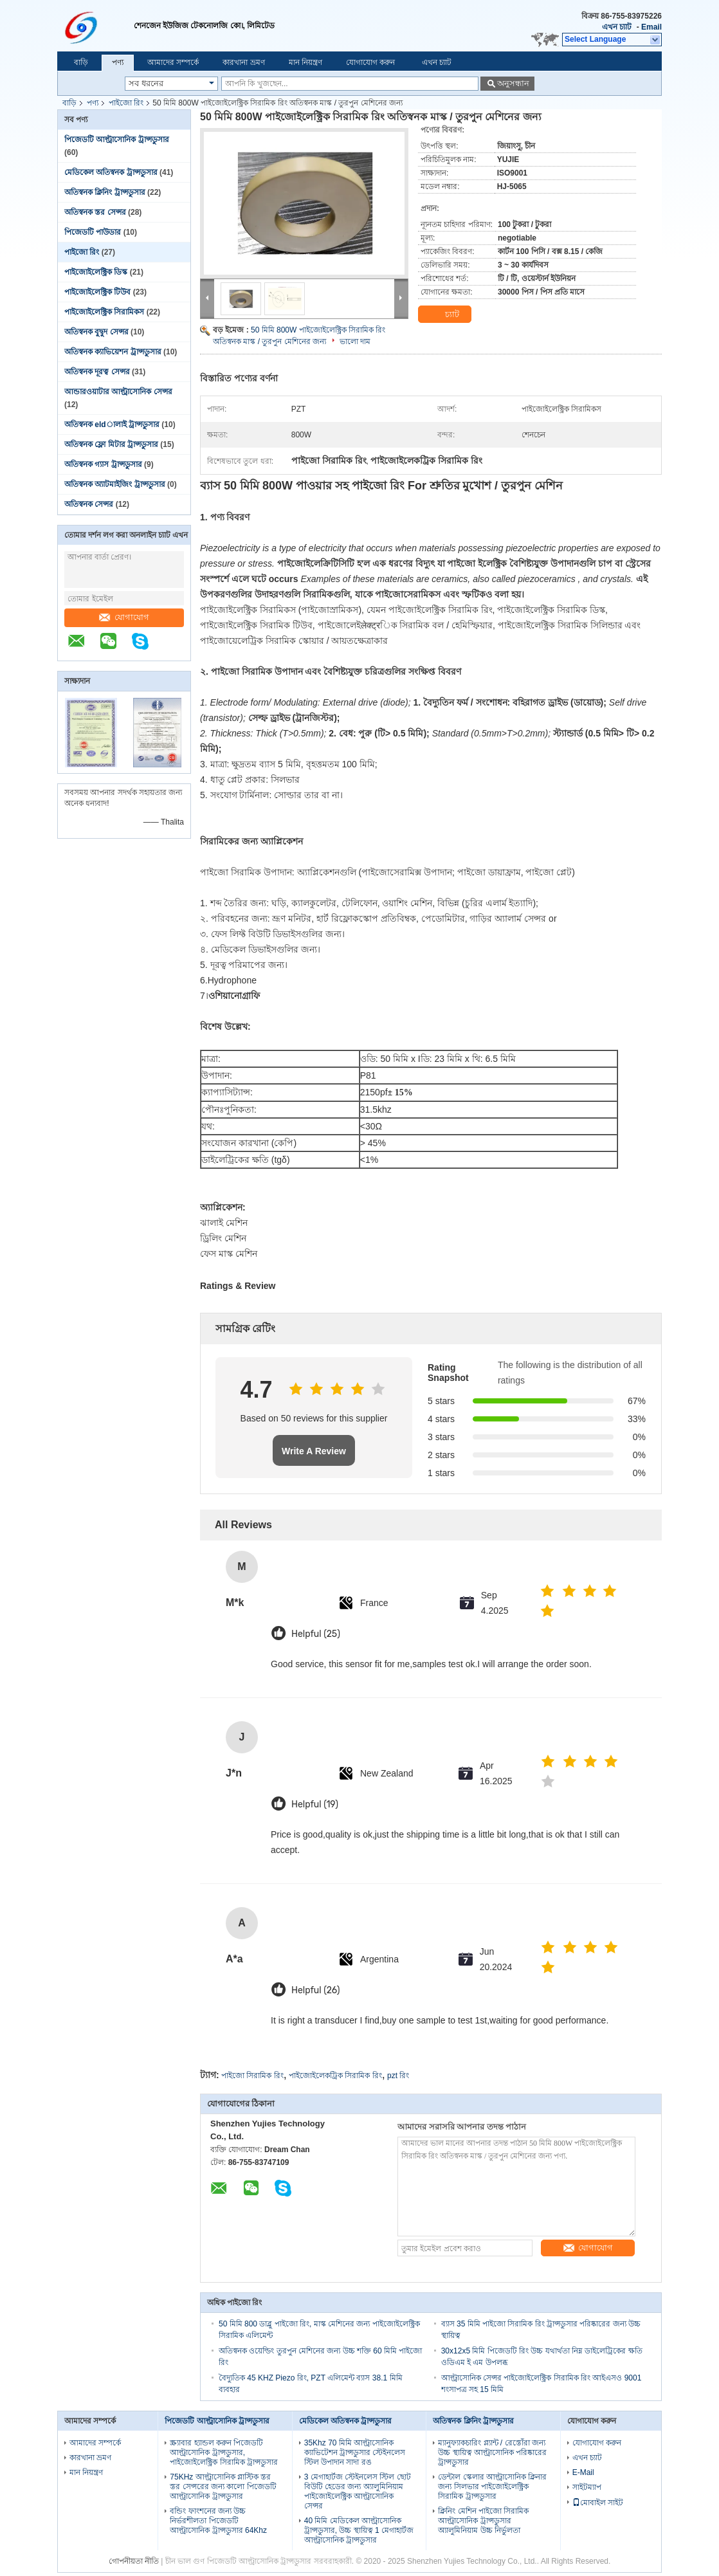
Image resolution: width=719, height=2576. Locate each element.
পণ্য (117, 62)
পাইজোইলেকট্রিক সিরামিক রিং (335, 2075)
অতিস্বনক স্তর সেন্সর (95, 212)
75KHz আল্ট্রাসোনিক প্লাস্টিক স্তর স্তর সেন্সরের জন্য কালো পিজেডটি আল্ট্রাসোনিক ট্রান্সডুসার (223, 2486)
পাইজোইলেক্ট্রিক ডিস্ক (95, 272)
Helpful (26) (315, 1990)
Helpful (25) (315, 1634)
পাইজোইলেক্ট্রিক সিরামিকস (104, 311)
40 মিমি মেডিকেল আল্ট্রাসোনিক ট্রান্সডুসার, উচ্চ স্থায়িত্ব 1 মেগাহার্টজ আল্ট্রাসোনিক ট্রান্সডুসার (359, 2530)
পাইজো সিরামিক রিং (252, 2075)
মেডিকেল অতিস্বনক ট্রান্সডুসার (111, 172)
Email (651, 27)
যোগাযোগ (124, 617)
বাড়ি (81, 62)
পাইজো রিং (126, 102)
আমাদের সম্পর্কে (173, 62)
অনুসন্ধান (513, 83)
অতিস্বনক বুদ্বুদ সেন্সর (96, 331)
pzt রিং (398, 2075)
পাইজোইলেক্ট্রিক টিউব (97, 292)
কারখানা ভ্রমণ (243, 62)
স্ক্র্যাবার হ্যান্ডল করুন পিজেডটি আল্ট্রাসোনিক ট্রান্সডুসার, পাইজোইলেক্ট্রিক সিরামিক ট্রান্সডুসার (224, 2452)
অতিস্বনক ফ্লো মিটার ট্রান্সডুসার (111, 444)
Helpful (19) (314, 1804)
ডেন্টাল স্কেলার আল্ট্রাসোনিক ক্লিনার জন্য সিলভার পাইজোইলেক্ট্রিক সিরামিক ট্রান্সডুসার (492, 2486)
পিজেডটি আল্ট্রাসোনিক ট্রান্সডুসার (116, 139)
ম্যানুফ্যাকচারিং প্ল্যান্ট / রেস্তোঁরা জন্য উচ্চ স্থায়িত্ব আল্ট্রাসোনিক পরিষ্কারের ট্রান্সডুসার (492, 2452)
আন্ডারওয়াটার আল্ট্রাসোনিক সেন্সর (118, 391)
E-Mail (583, 2472)
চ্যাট (444, 314)
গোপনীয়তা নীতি (134, 2561)
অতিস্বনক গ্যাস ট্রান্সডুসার (103, 464)
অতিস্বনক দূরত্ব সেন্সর (97, 371)
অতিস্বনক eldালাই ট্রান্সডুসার (111, 424)
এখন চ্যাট (617, 27)
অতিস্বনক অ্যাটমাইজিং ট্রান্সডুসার (114, 484)
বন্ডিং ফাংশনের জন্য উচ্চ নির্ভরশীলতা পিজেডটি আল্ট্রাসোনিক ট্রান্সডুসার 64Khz (218, 2521)
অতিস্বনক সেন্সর (88, 504)
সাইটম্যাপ (586, 2487)
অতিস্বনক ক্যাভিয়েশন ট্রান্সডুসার (112, 351)
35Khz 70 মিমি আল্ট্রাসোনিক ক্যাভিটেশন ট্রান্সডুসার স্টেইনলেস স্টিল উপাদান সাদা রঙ (355, 2452)
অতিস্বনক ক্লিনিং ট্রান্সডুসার (104, 192)
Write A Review (314, 1451)
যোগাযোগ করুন (370, 62)
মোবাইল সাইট (597, 2502)
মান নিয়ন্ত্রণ (305, 62)
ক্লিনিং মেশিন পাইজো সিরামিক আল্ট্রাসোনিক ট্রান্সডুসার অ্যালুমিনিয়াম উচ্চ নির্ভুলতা (483, 2521)
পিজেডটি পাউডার (92, 232)
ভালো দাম (355, 341)
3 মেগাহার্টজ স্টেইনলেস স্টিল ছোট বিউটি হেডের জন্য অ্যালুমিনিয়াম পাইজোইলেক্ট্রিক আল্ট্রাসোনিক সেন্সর (357, 2491)
